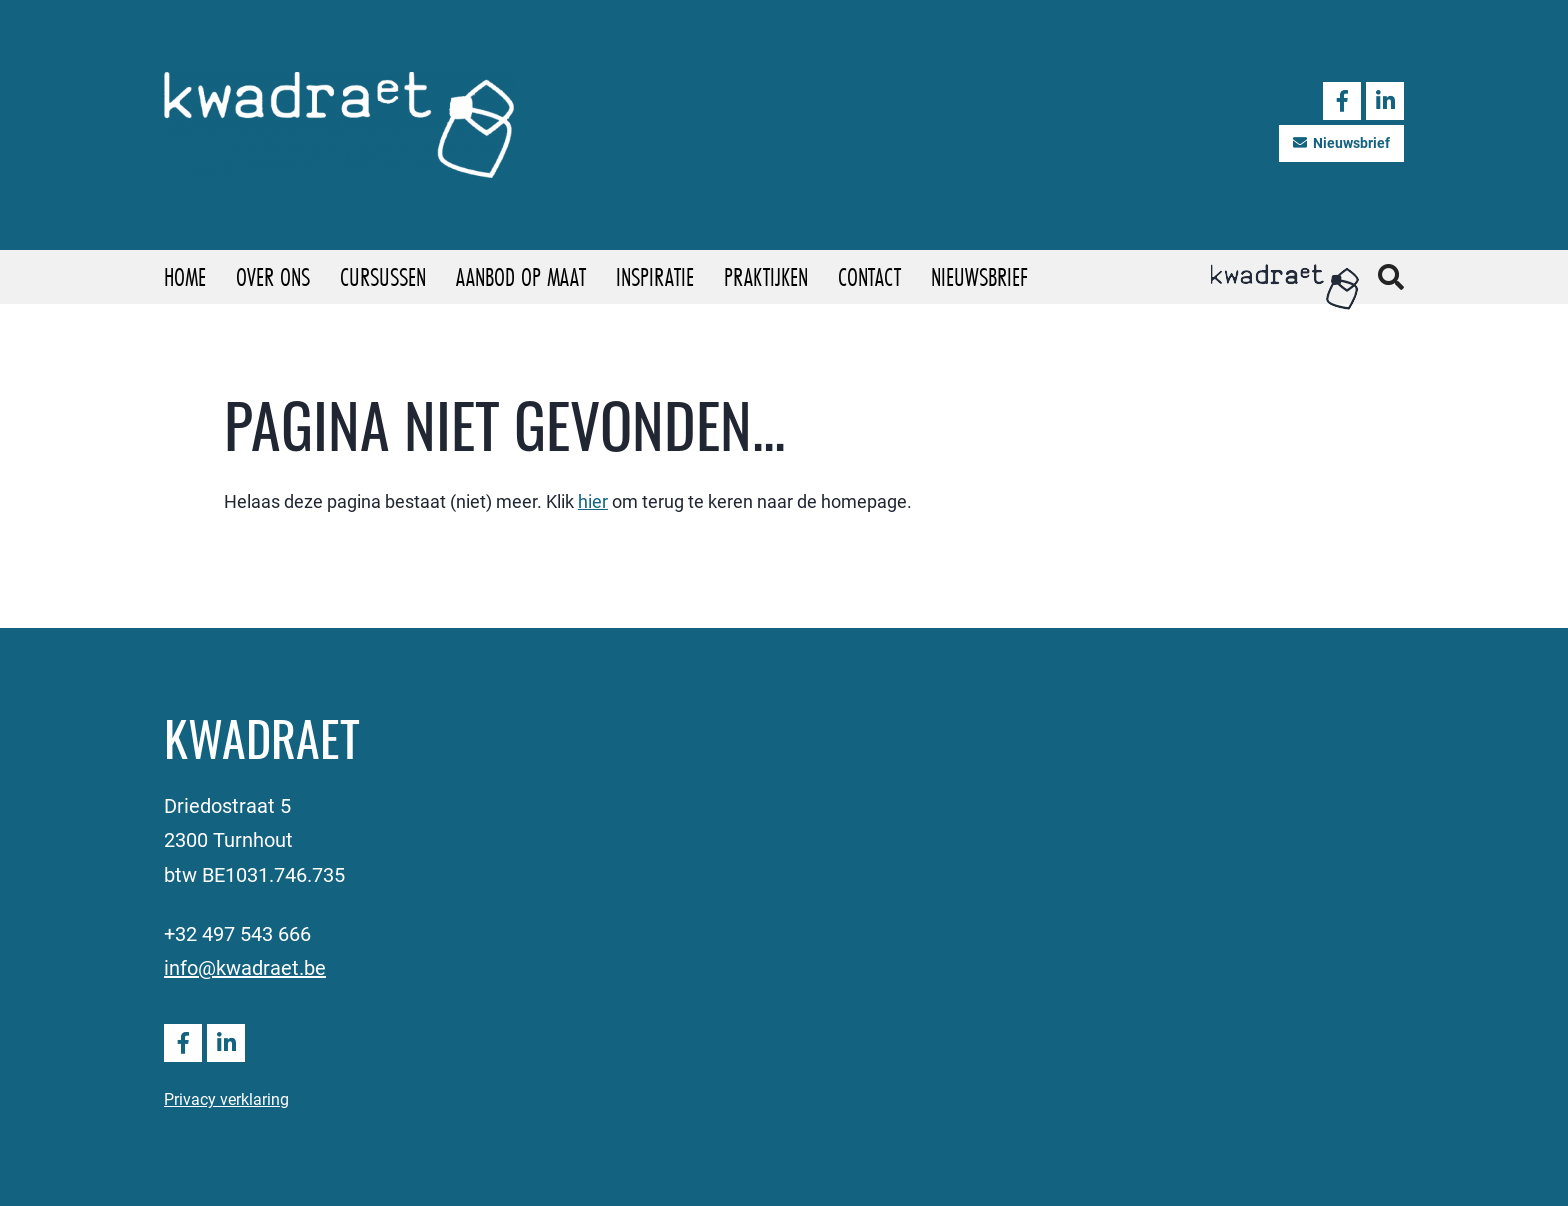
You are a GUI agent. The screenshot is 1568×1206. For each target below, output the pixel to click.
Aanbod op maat (521, 276)
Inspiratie (655, 276)
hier (593, 501)
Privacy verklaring (226, 1098)
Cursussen (383, 276)
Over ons (273, 276)
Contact (869, 276)
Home (185, 276)
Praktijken (766, 276)
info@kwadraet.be (245, 967)
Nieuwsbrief (1341, 142)
